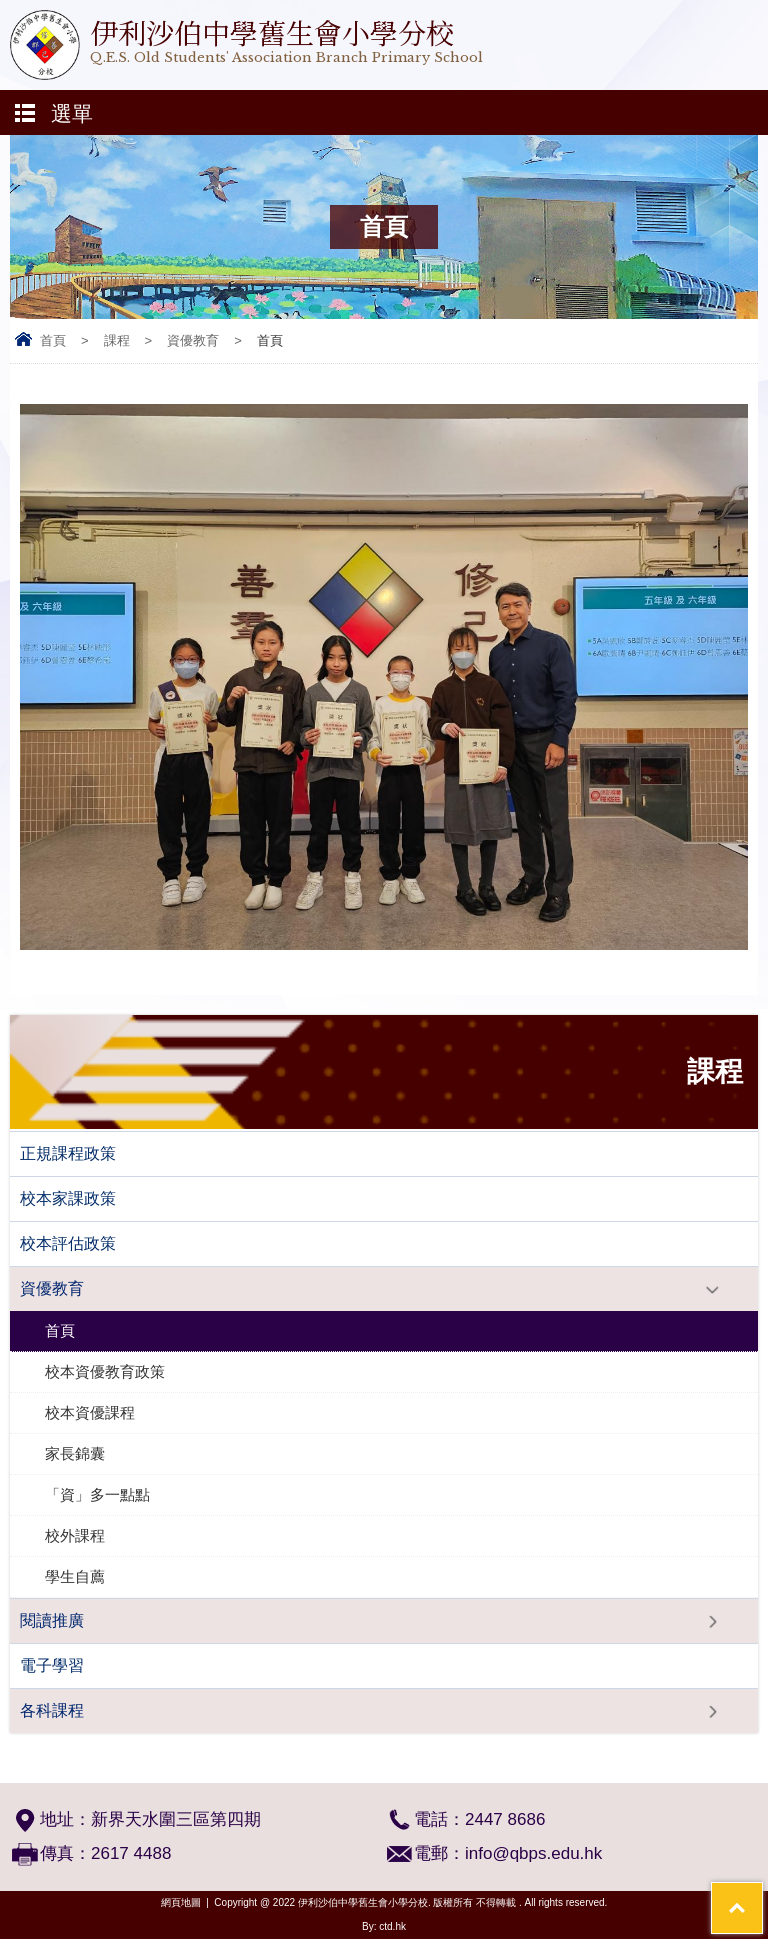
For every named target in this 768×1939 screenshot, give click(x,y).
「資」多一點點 (97, 1494)
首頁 (53, 340)
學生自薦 (75, 1576)
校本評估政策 (68, 1243)
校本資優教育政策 (105, 1371)
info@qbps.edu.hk (533, 1853)
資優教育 (193, 340)
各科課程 (52, 1710)
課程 (117, 340)
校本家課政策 (68, 1198)
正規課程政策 (68, 1153)
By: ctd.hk (384, 1926)
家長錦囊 (75, 1453)
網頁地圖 (181, 1902)
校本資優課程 (90, 1412)
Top (762, 1894)
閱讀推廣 (52, 1620)
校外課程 (75, 1535)
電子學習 (52, 1665)
